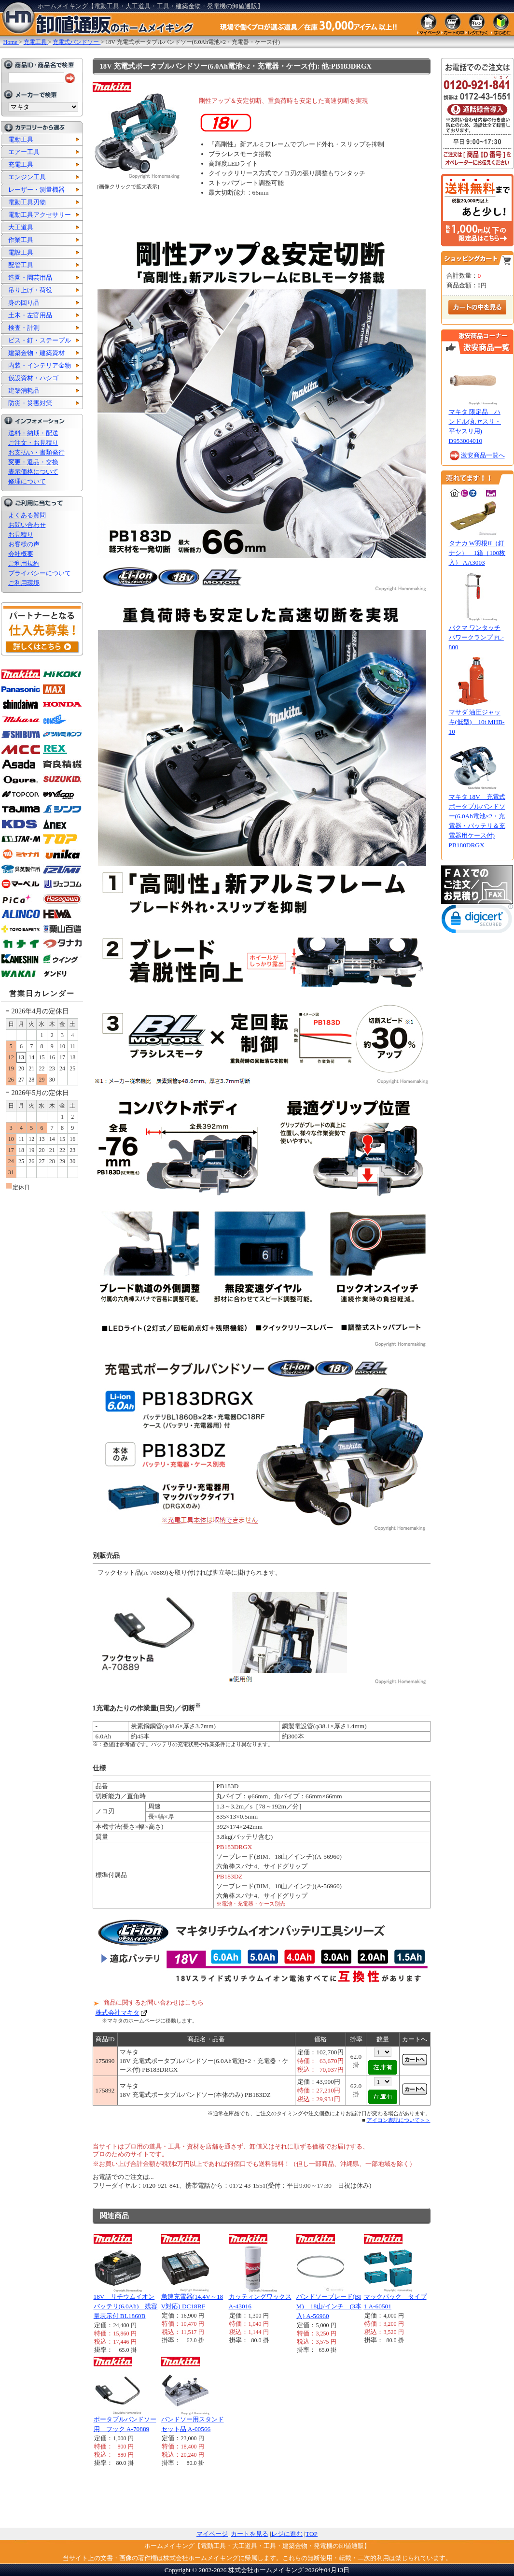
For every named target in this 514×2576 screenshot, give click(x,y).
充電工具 (20, 164)
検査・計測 (24, 327)
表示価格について (33, 471)
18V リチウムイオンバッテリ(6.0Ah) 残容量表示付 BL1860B (126, 2306)
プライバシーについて (39, 573)
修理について (27, 481)
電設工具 (20, 252)
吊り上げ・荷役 (30, 290)
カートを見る (249, 2533)
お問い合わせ (27, 524)
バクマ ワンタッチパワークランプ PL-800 (476, 637)
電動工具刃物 (27, 202)
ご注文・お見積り (33, 442)
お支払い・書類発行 (36, 452)
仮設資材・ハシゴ (33, 378)
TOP (312, 2533)
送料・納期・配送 (33, 433)
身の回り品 (24, 302)
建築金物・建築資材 (36, 352)
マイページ (212, 2533)
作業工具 (20, 239)
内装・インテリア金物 (39, 365)
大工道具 (20, 227)
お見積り (20, 534)
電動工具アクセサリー (39, 214)
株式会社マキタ (117, 2012)
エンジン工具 (27, 177)
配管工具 (20, 265)
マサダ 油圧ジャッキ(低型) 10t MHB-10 (477, 722)
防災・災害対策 (30, 403)
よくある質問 (27, 515)
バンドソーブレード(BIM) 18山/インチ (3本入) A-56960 (328, 2306)
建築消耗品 (24, 390)
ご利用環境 (24, 582)
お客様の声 (24, 544)
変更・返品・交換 (33, 462)
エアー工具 (24, 152)
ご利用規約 (24, 563)
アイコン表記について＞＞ (399, 2120)
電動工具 (20, 139)
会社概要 (20, 553)
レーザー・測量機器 (36, 189)
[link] (477, 921)
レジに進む (287, 2533)
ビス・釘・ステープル (39, 340)
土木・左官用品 (30, 315)
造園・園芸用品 (30, 277)
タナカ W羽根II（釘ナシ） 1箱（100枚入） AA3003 (477, 553)
